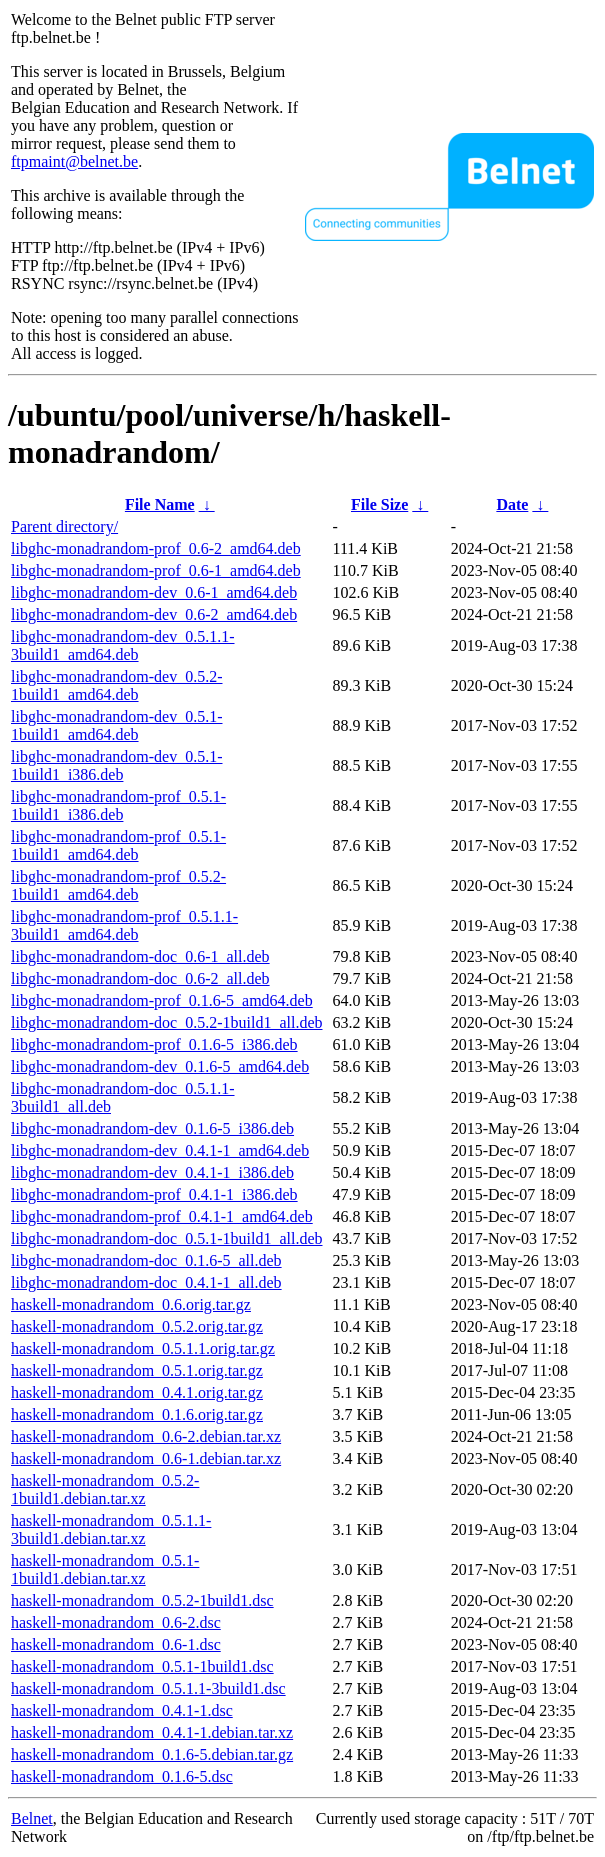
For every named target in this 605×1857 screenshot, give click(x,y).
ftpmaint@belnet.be (74, 161)
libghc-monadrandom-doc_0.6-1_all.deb (140, 956)
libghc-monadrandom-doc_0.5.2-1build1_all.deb (166, 1022)
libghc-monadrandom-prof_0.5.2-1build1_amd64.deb (118, 885)
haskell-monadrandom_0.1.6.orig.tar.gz (137, 1414)
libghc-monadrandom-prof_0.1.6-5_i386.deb (154, 1044)
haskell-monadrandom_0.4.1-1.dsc (122, 1710)
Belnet (32, 1818)
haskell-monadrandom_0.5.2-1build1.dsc (142, 1600)
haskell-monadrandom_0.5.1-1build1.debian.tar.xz (105, 1569)
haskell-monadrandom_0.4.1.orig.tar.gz (137, 1392)
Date (512, 504)
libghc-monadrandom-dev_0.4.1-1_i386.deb (152, 1172)
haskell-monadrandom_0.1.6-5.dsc (122, 1776)
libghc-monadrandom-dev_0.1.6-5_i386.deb (152, 1128)
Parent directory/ (64, 526)
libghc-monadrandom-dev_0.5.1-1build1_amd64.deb (117, 725)
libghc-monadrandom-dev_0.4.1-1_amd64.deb (160, 1150)
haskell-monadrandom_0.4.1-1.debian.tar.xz (152, 1732)
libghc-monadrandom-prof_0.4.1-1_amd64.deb (162, 1216)
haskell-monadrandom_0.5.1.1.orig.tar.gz (143, 1348)
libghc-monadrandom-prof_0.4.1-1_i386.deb (154, 1194)
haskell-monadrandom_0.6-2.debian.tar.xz (146, 1436)
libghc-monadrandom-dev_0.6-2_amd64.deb (154, 614)
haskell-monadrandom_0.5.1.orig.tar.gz (137, 1370)
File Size (379, 504)
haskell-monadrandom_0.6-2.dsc (116, 1622)
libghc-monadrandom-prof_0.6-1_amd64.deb (156, 570)
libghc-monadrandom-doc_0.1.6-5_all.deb (146, 1260)
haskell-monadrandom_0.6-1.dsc (116, 1644)
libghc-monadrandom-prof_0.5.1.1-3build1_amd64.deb (124, 925)
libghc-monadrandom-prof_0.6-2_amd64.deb (156, 548)
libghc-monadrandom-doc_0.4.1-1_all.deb (146, 1282)
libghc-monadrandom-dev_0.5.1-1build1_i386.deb (117, 765)
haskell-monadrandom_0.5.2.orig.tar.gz (137, 1326)
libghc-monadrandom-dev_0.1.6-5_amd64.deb (160, 1066)
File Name (160, 504)
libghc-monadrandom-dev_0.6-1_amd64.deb (154, 592)
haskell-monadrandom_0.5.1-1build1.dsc (142, 1666)
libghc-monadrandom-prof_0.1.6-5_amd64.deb (162, 1000)
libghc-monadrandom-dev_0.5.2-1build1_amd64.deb (117, 685)
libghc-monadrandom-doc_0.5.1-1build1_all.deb (166, 1238)
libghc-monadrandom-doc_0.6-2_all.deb (140, 978)
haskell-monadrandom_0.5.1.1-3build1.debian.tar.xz (111, 1529)
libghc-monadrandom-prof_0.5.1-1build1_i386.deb (118, 805)
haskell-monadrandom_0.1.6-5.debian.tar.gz (152, 1754)
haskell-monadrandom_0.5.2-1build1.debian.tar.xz (105, 1489)
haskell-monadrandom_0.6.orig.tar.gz (131, 1304)
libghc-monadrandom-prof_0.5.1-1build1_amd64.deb (118, 845)
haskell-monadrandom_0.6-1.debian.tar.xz (146, 1458)
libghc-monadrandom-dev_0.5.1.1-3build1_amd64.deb (123, 645)
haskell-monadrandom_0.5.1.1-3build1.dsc (148, 1688)
